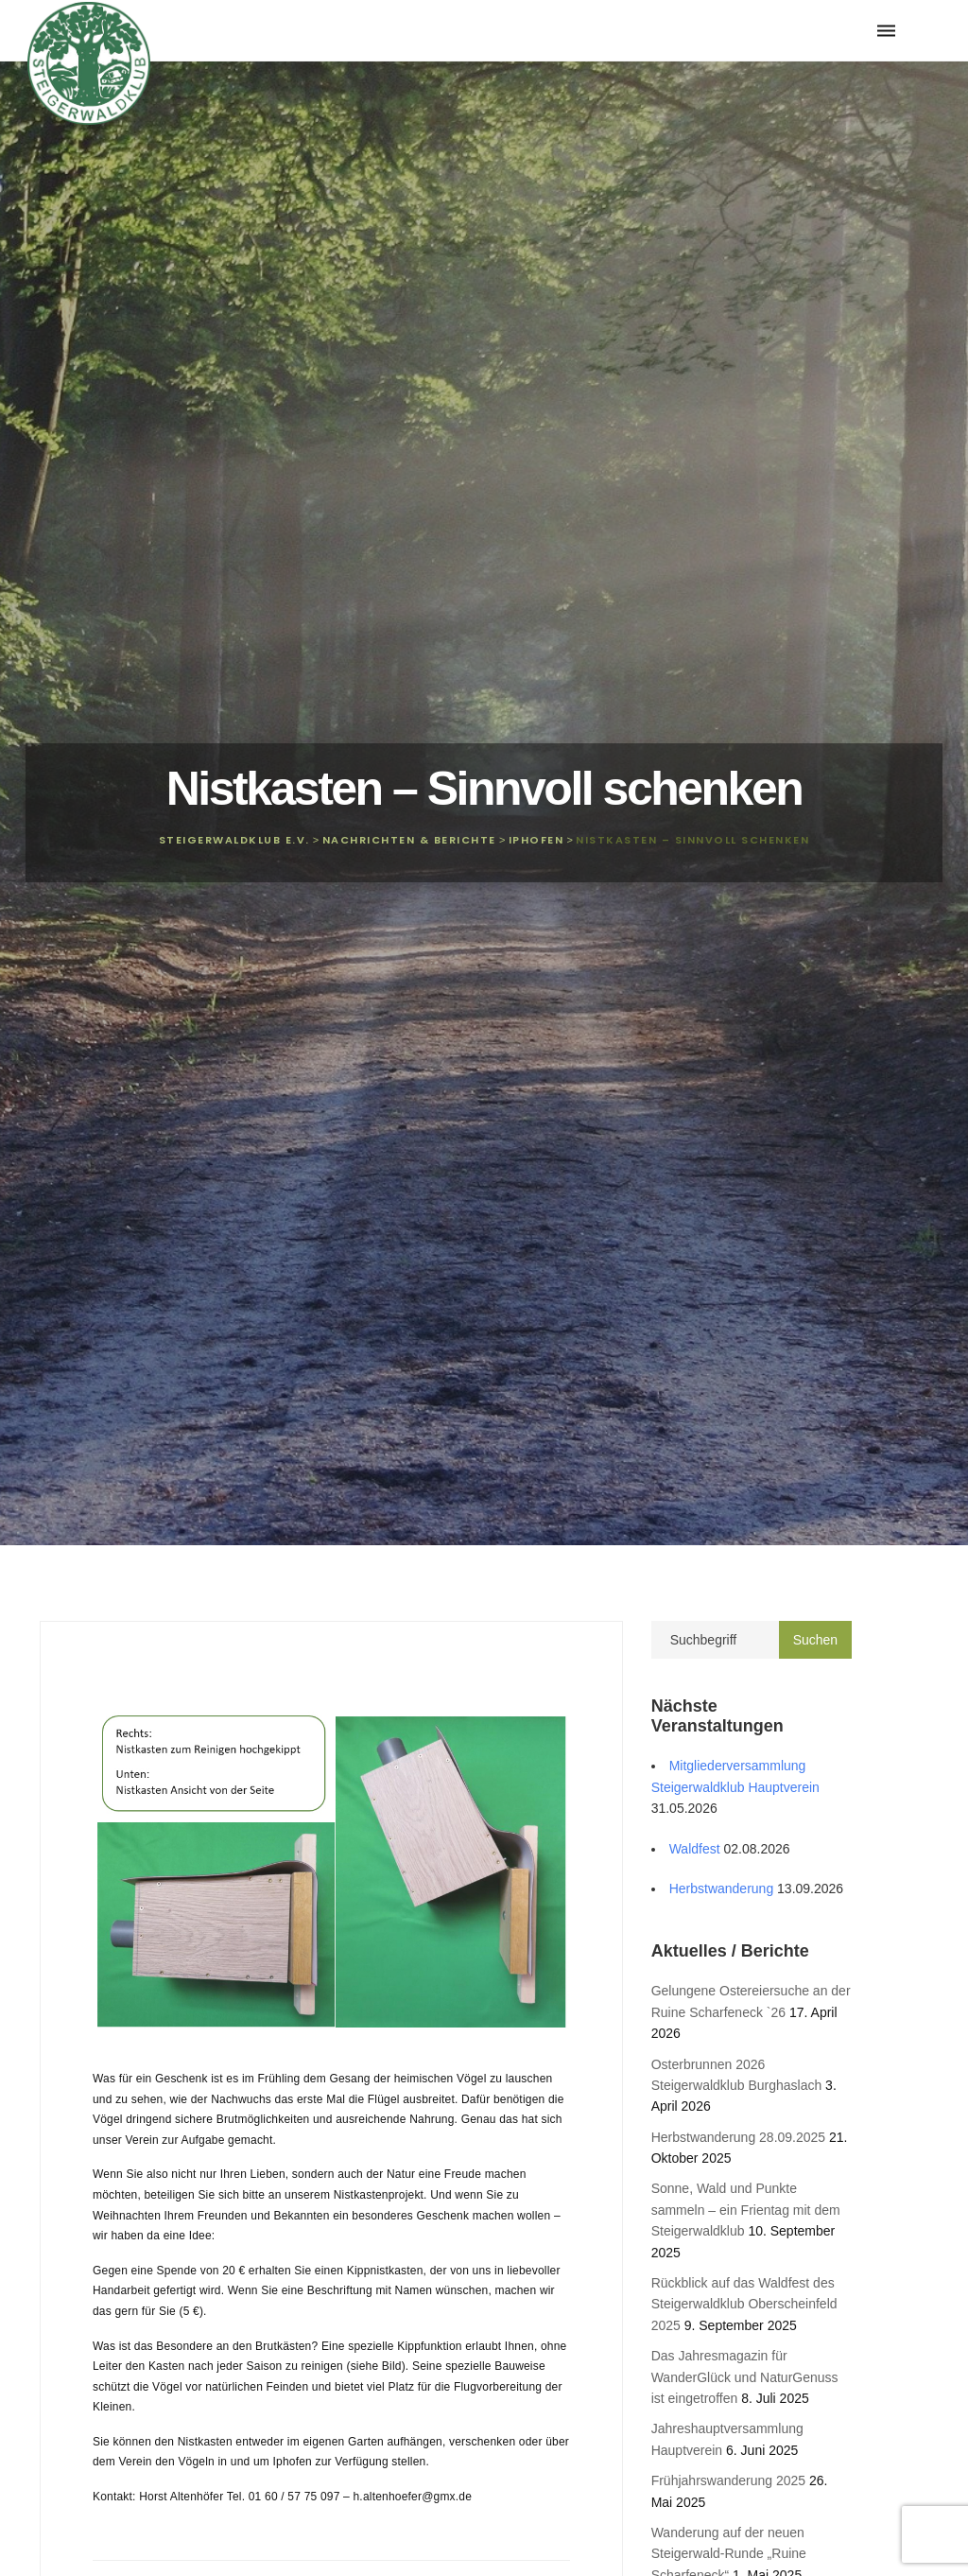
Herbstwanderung (721, 1888)
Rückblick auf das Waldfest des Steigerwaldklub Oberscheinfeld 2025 (744, 2304)
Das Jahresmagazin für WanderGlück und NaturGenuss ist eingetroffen (744, 2377)
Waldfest (694, 1848)
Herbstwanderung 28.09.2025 (738, 2137)
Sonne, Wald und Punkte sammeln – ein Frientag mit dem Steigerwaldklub (745, 2209)
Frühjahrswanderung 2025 (728, 2480)
